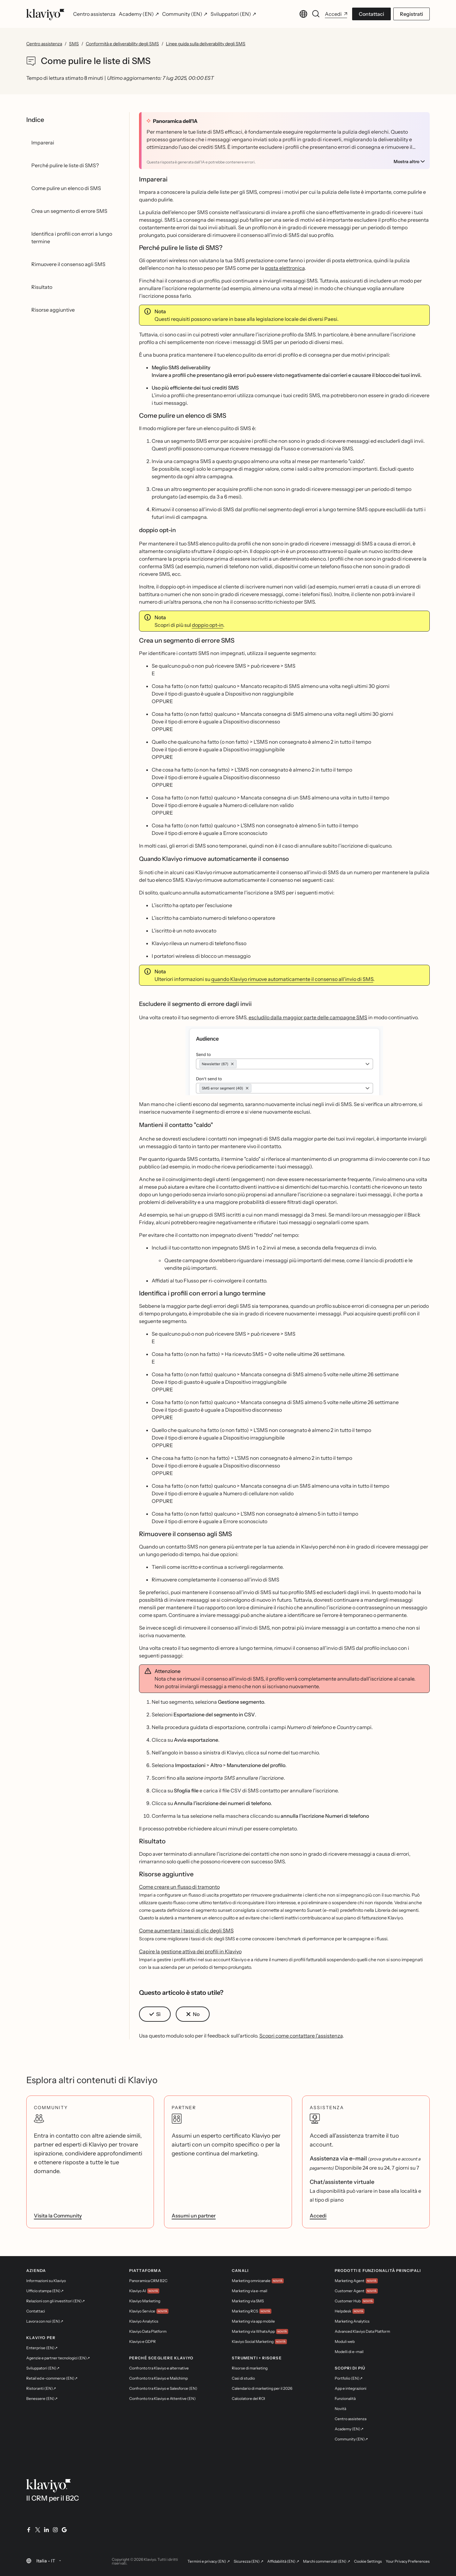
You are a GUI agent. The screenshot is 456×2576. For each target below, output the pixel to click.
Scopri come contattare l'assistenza (301, 2035)
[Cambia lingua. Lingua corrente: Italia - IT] (303, 14)
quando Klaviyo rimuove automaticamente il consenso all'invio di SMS (292, 979)
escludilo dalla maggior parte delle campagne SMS (308, 1017)
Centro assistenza (44, 44)
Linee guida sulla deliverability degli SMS (205, 44)
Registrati (411, 14)
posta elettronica (285, 268)
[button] (284, 1061)
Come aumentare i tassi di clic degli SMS (186, 1930)
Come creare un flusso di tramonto (179, 1887)
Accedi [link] (318, 2215)
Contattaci (371, 14)
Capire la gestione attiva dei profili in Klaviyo (190, 1951)
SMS (74, 44)
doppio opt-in (207, 625)
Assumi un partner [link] (194, 2215)
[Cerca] (316, 14)
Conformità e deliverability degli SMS (122, 44)
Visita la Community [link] (58, 2215)
